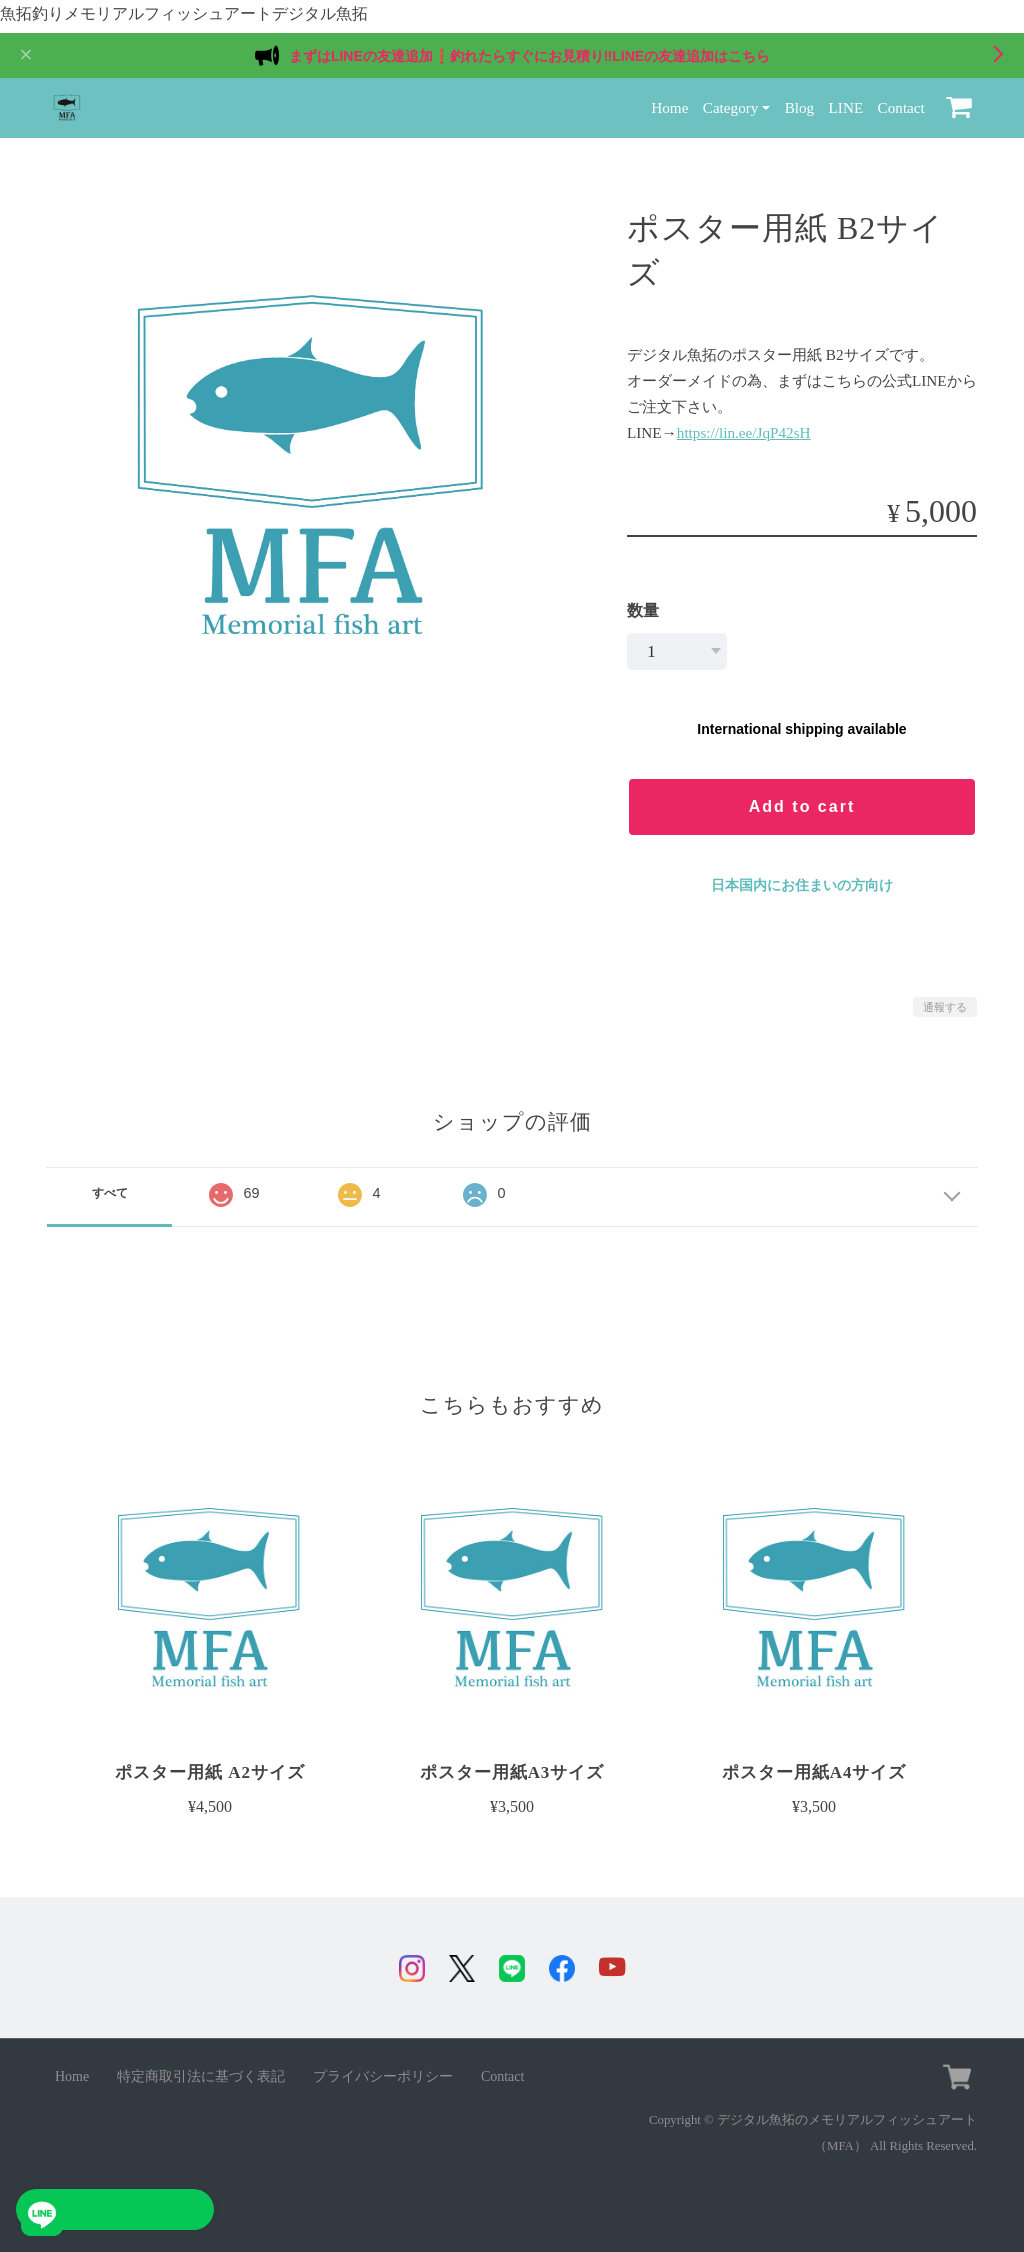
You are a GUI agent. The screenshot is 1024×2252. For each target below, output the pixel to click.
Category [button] (731, 101)
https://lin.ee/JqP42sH (744, 425)
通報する (945, 1001)
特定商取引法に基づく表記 (201, 2073)
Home (669, 101)
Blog (800, 101)
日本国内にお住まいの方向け (802, 879)
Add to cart (802, 800)
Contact (901, 101)
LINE (846, 101)
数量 (643, 604)
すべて (110, 1187)
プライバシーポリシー (383, 2073)
